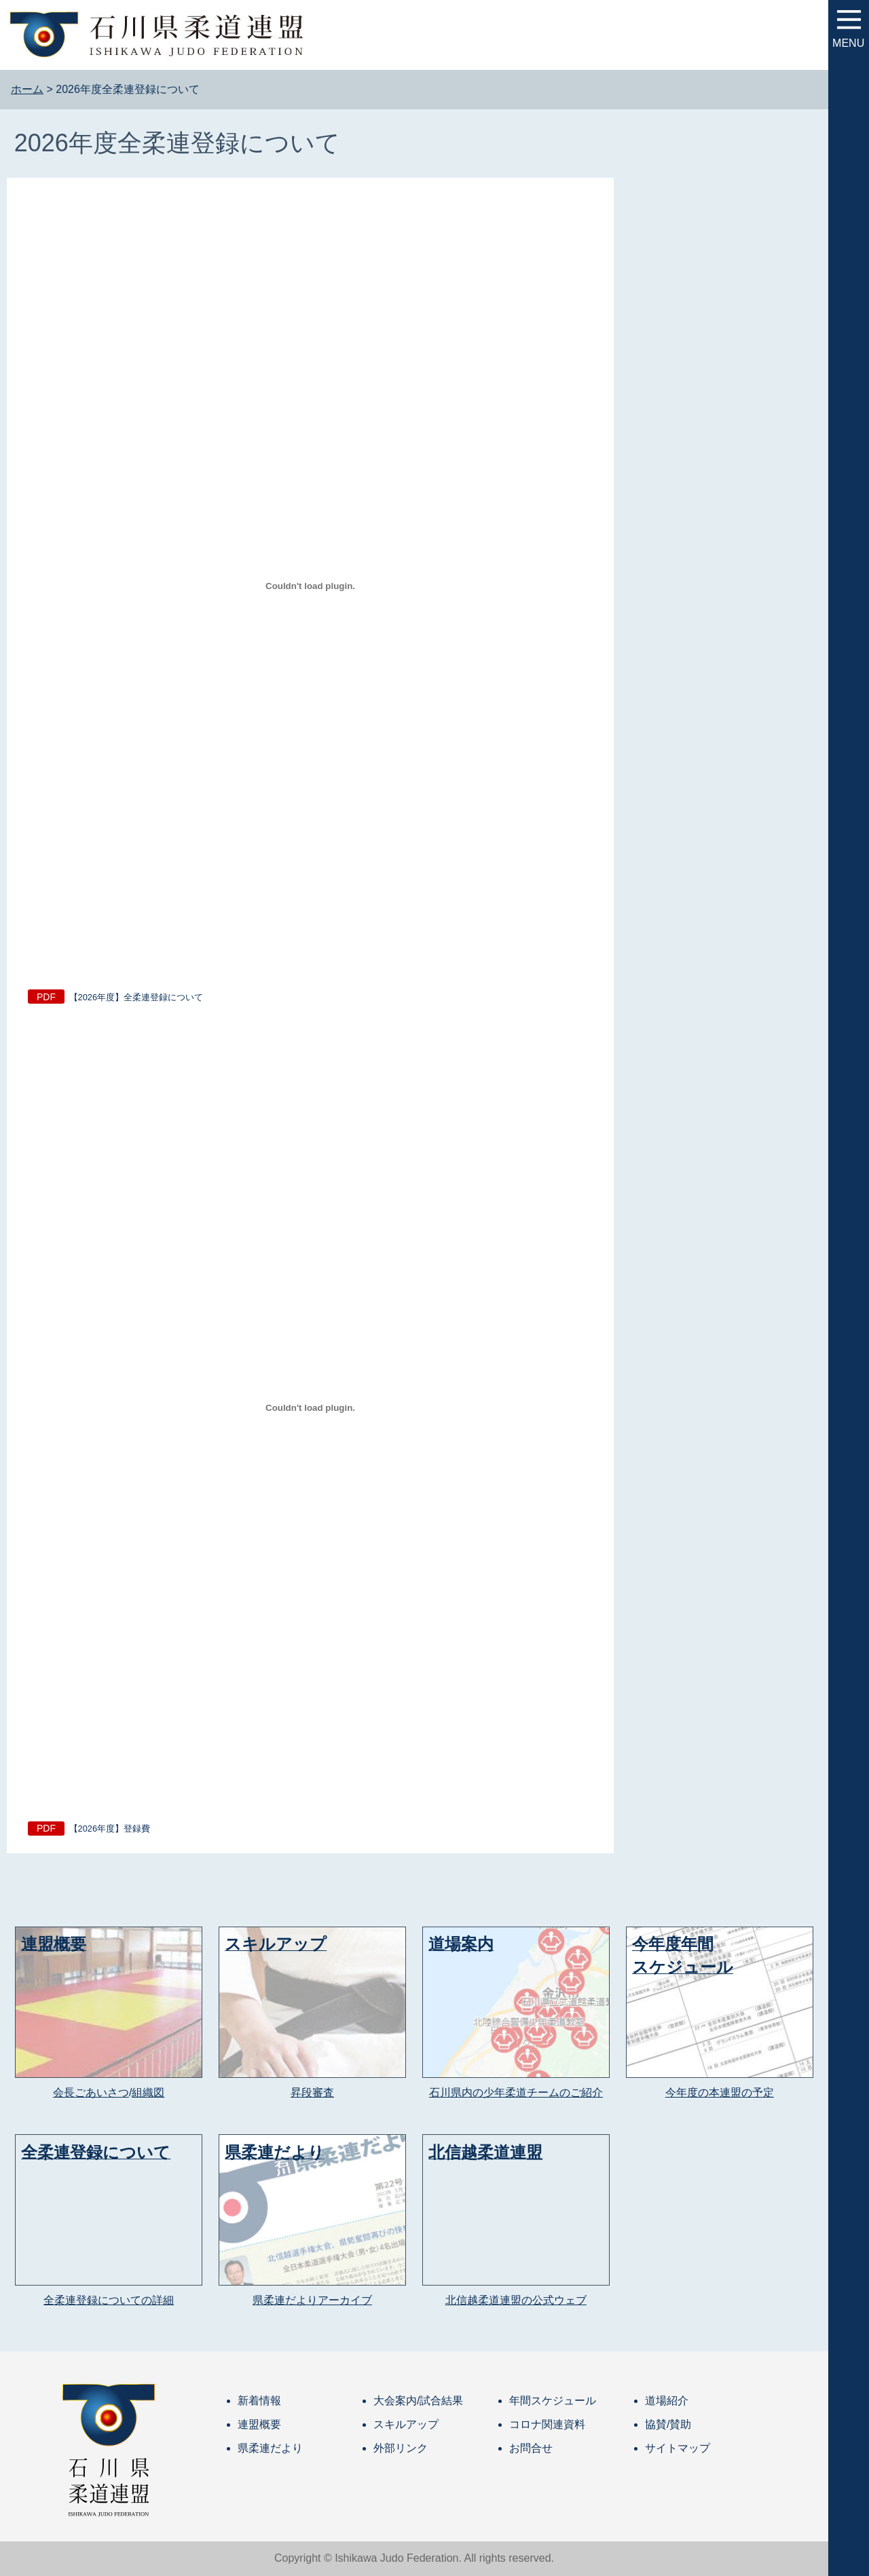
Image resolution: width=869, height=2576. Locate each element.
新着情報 (259, 2400)
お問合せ (531, 2448)
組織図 (148, 2092)
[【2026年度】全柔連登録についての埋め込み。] (310, 586)
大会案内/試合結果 (418, 2400)
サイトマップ (677, 2448)
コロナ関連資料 (547, 2424)
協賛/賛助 (668, 2424)
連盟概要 (259, 2424)
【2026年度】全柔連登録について (136, 997)
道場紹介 (666, 2400)
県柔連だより (270, 2448)
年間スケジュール (552, 2400)
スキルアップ (406, 2424)
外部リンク (400, 2448)
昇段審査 (312, 2092)
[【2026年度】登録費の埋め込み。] (310, 1407)
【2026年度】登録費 (109, 1828)
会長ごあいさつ (91, 2092)
